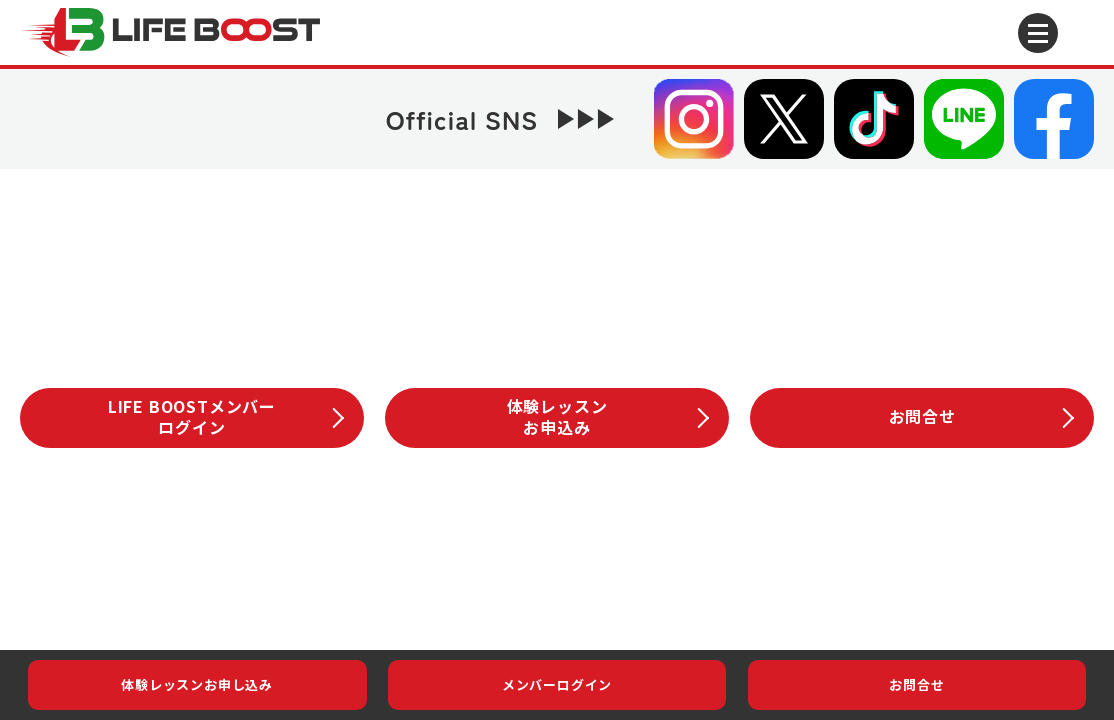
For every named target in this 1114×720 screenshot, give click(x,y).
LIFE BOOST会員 (542, 528)
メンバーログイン (557, 684)
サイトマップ (730, 598)
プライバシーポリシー (542, 598)
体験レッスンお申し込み (197, 684)
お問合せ (916, 684)
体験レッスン (859, 528)
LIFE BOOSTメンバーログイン (226, 416)
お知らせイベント (240, 528)
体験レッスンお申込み (608, 416)
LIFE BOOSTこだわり (384, 528)
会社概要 (368, 598)
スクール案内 (700, 528)
